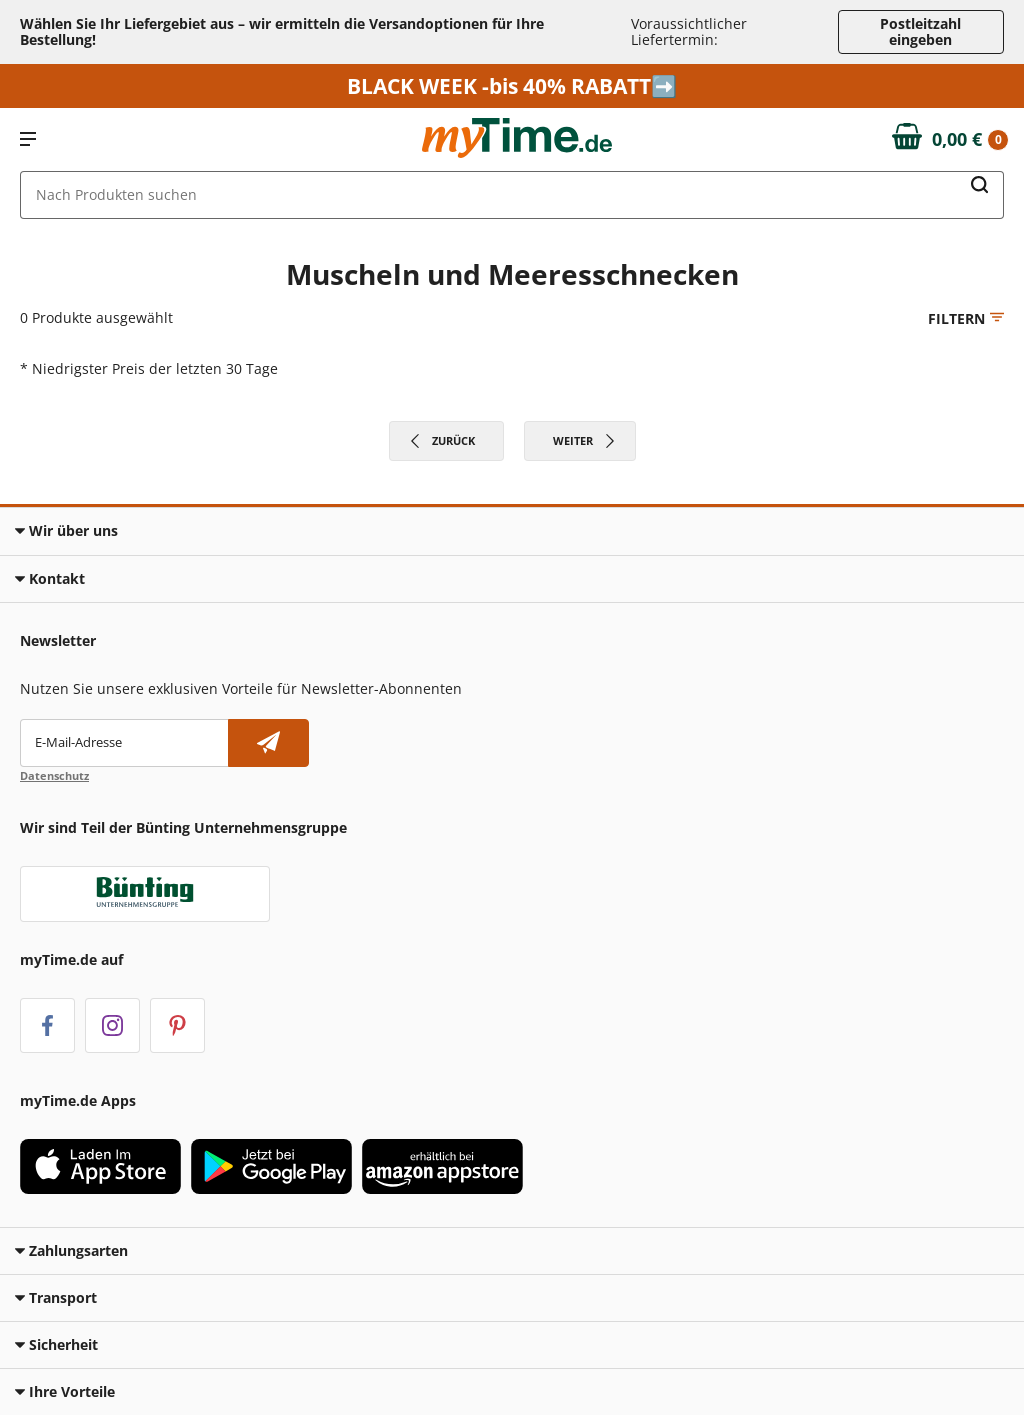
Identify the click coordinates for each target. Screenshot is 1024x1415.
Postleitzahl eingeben (920, 31)
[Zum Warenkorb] (950, 140)
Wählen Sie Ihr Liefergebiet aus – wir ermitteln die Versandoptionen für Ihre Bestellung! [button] (282, 31)
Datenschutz (54, 775)
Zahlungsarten (71, 1250)
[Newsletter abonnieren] (268, 743)
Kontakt (50, 578)
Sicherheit (56, 1344)
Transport (56, 1297)
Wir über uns (66, 530)
